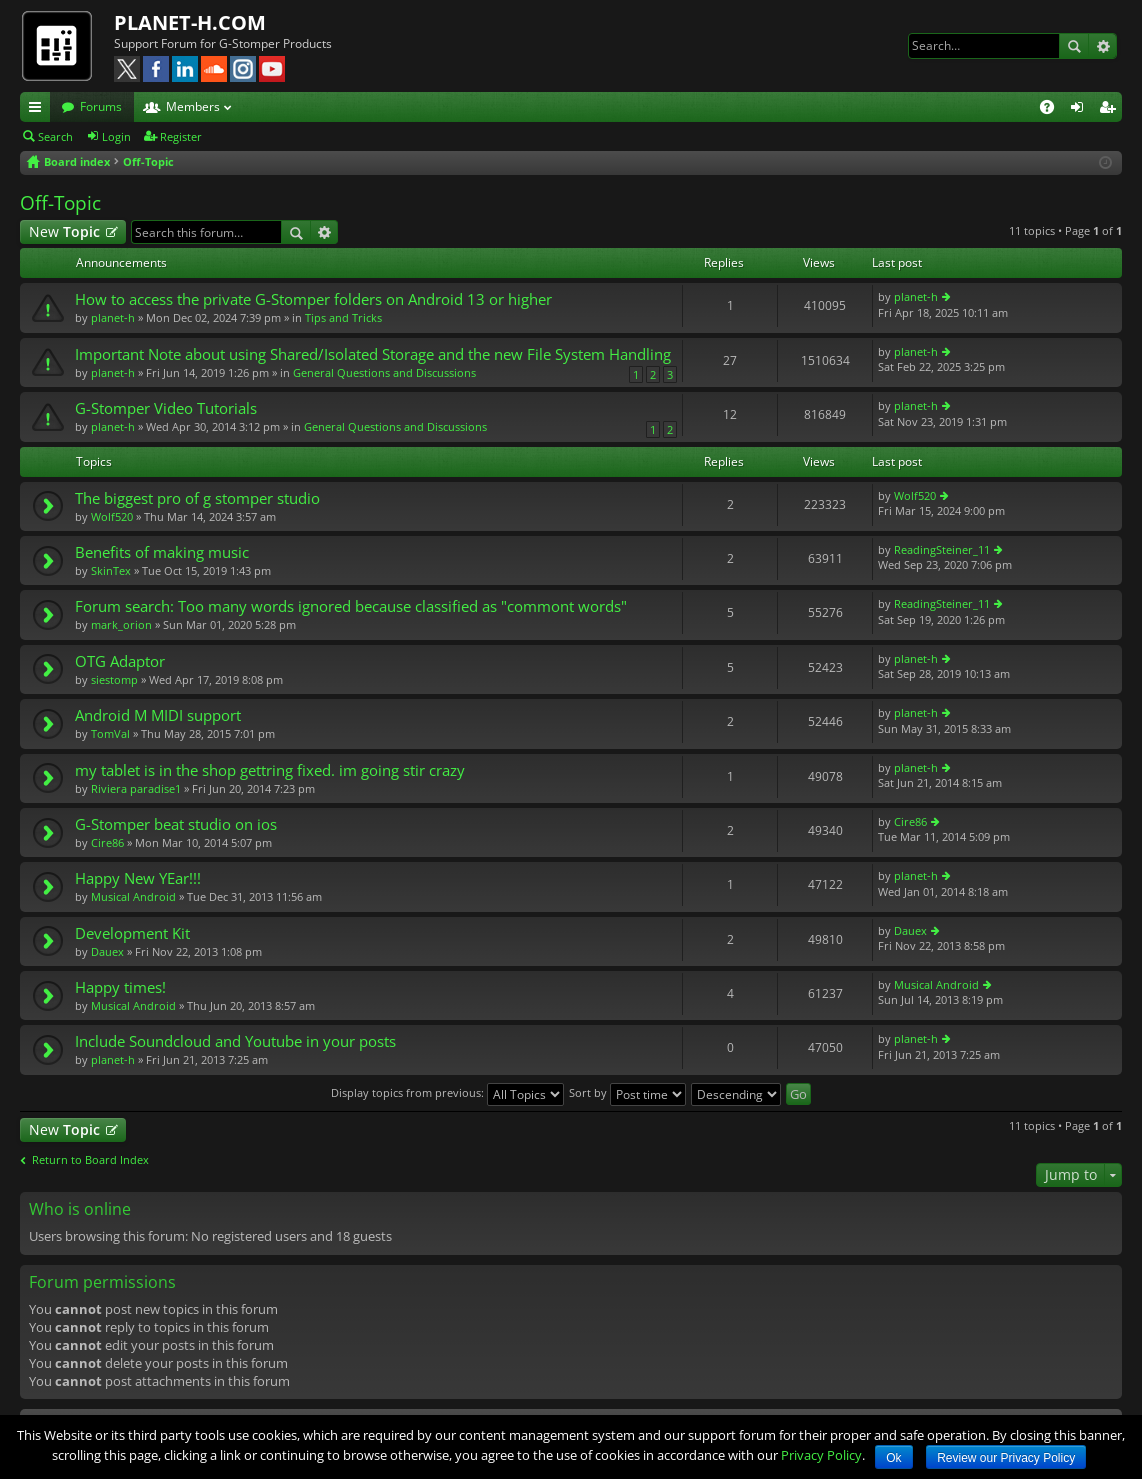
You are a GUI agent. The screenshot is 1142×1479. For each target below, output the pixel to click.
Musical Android (133, 896)
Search (1074, 46)
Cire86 (107, 842)
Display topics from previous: (447, 1092)
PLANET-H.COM (190, 22)
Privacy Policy (821, 1455)
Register (181, 136)
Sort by (627, 1092)
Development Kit (132, 933)
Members (193, 106)
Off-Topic (60, 203)
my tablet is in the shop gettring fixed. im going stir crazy (270, 770)
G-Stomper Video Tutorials (166, 408)
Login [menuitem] (1081, 110)
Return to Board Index (90, 1160)
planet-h (113, 317)
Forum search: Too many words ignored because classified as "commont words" (351, 606)
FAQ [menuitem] (1053, 110)
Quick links (39, 110)
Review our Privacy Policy (1006, 1458)
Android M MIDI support (158, 715)
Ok (893, 1458)
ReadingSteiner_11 (942, 549)
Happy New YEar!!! (138, 878)
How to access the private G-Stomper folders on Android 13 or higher (313, 299)
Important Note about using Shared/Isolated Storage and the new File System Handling (373, 354)
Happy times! (120, 987)
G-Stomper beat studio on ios (176, 824)
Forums (101, 106)
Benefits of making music (162, 552)
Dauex (107, 951)
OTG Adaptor (120, 661)
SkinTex (111, 570)
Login (116, 136)
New (64, 231)
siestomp (114, 679)
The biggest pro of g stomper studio (197, 498)
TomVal (110, 733)
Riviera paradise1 (136, 788)
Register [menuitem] (1111, 110)
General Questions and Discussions (384, 372)
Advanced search (1102, 46)
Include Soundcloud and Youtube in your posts (235, 1041)
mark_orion (121, 624)
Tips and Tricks (343, 317)
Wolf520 (112, 516)
